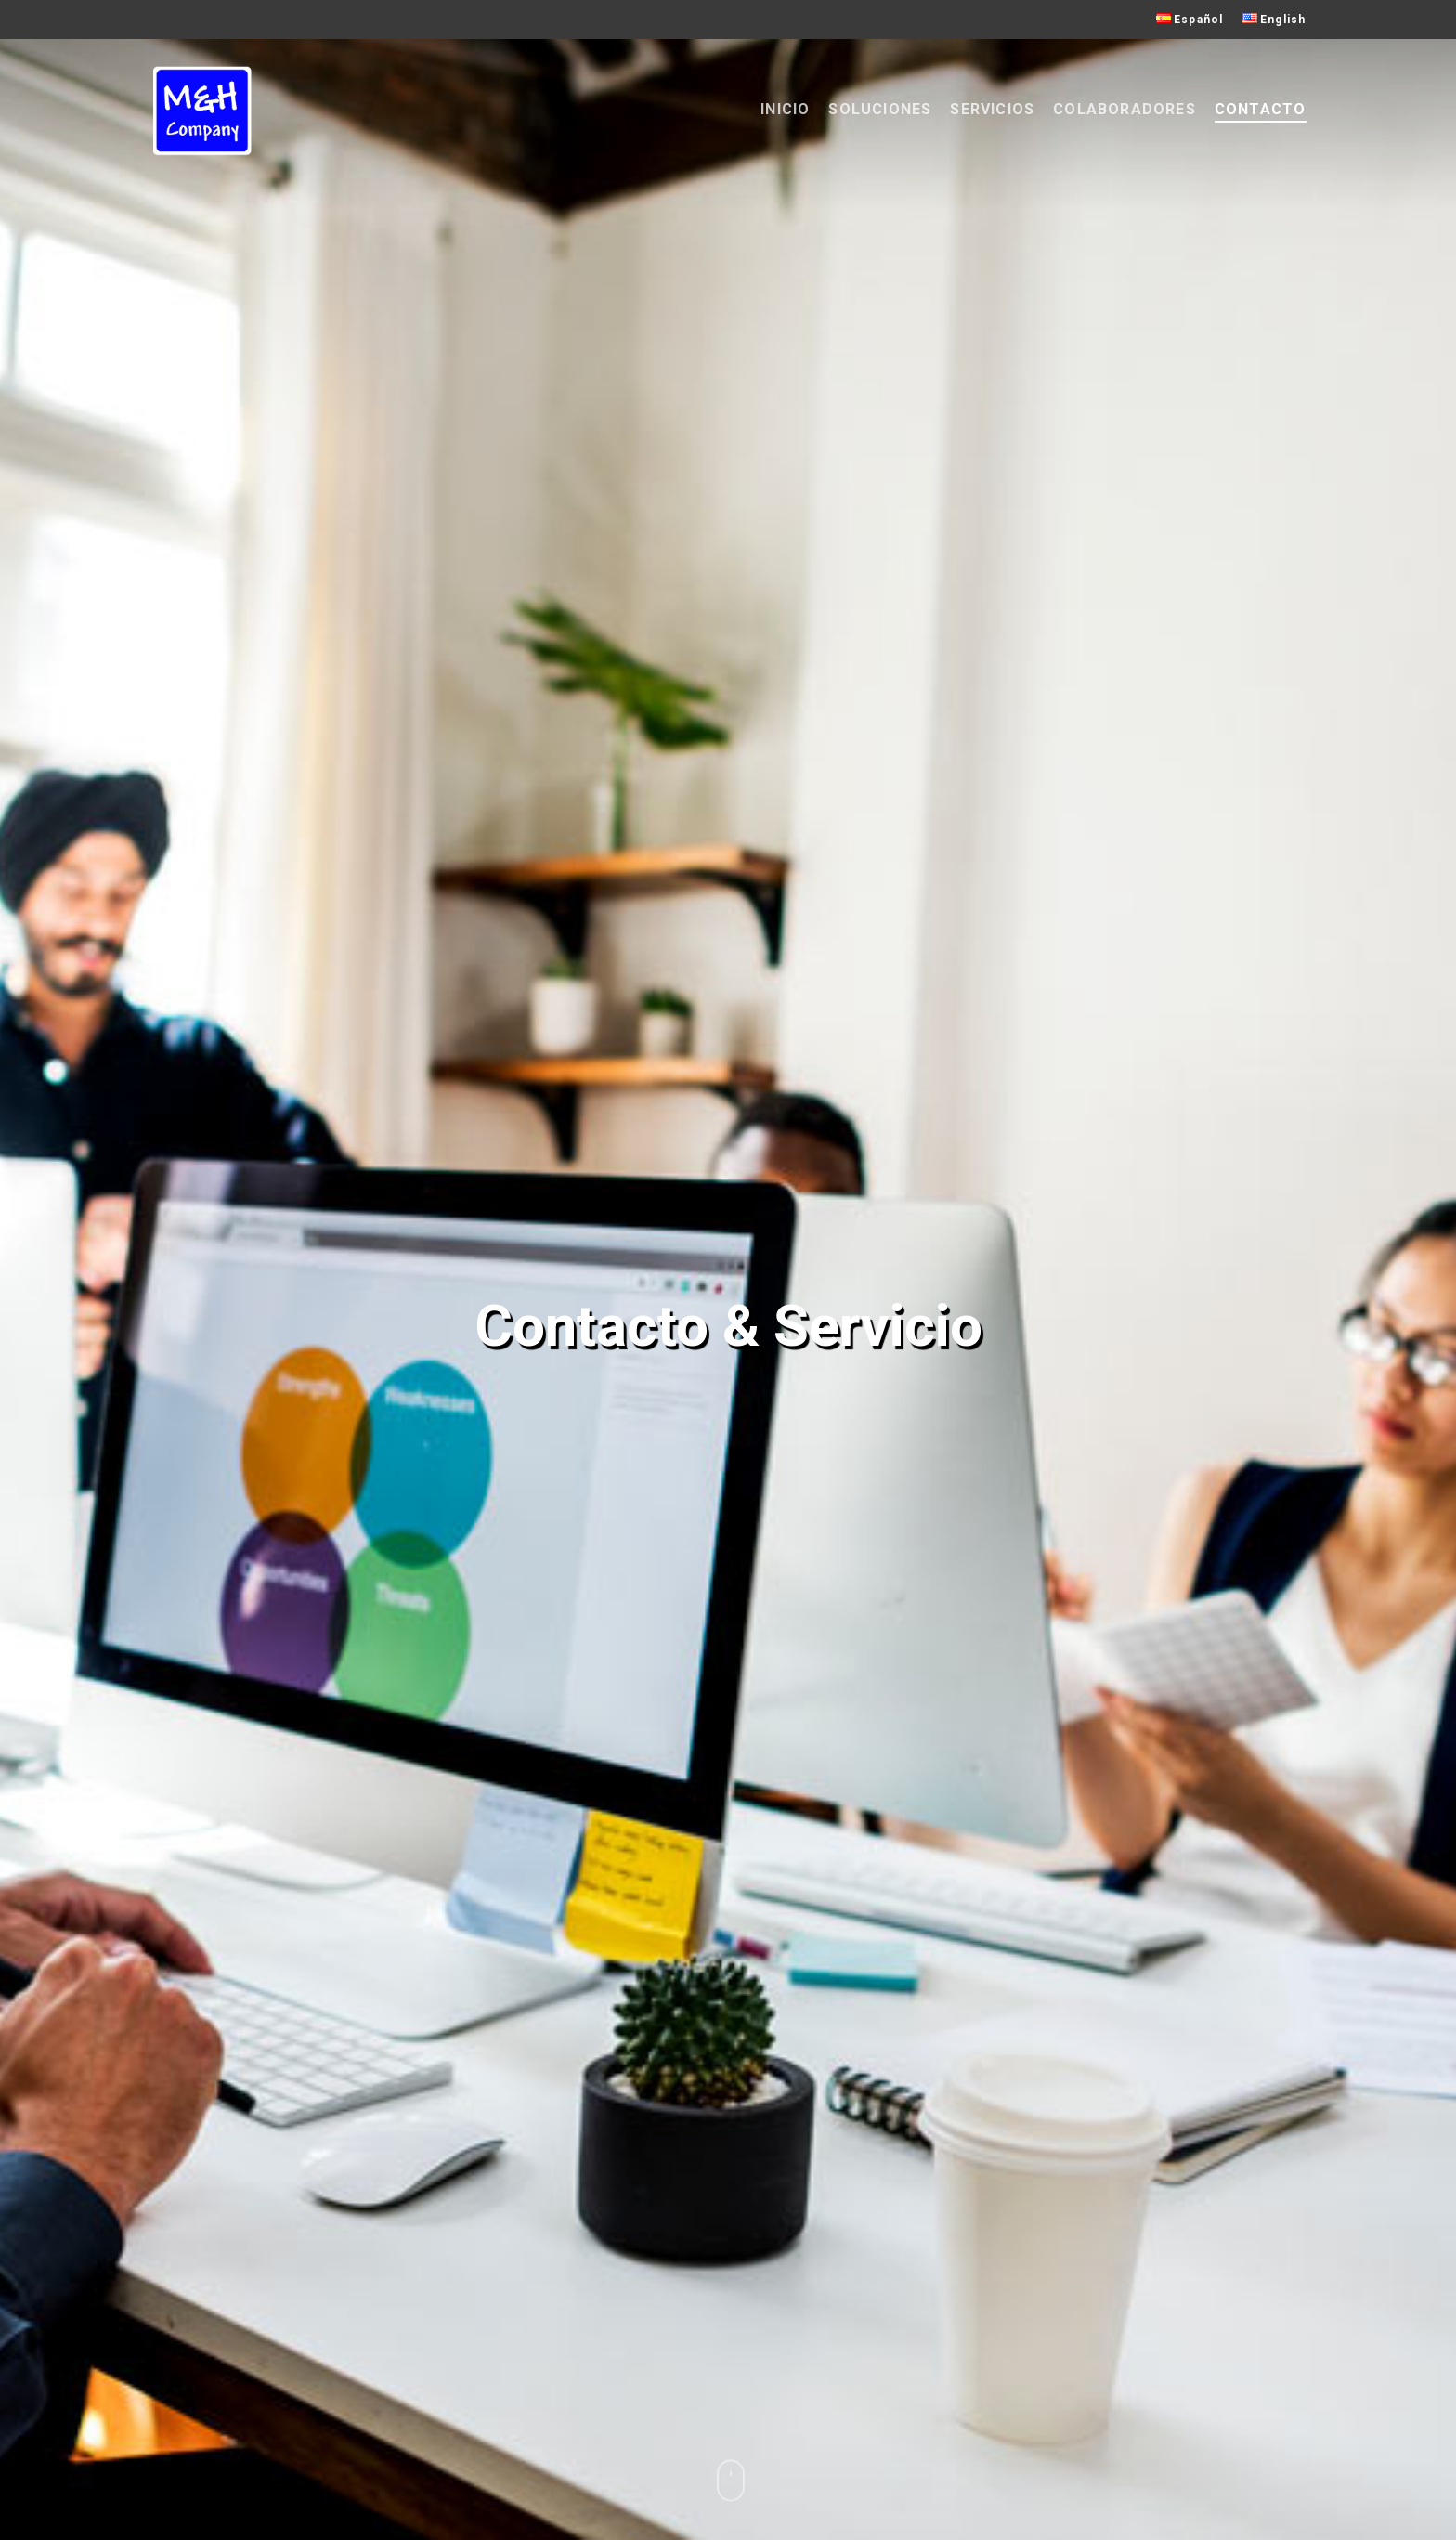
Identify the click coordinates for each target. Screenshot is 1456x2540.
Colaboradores (1124, 109)
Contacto (1260, 109)
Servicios (992, 109)
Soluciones (879, 109)
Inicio (785, 109)
